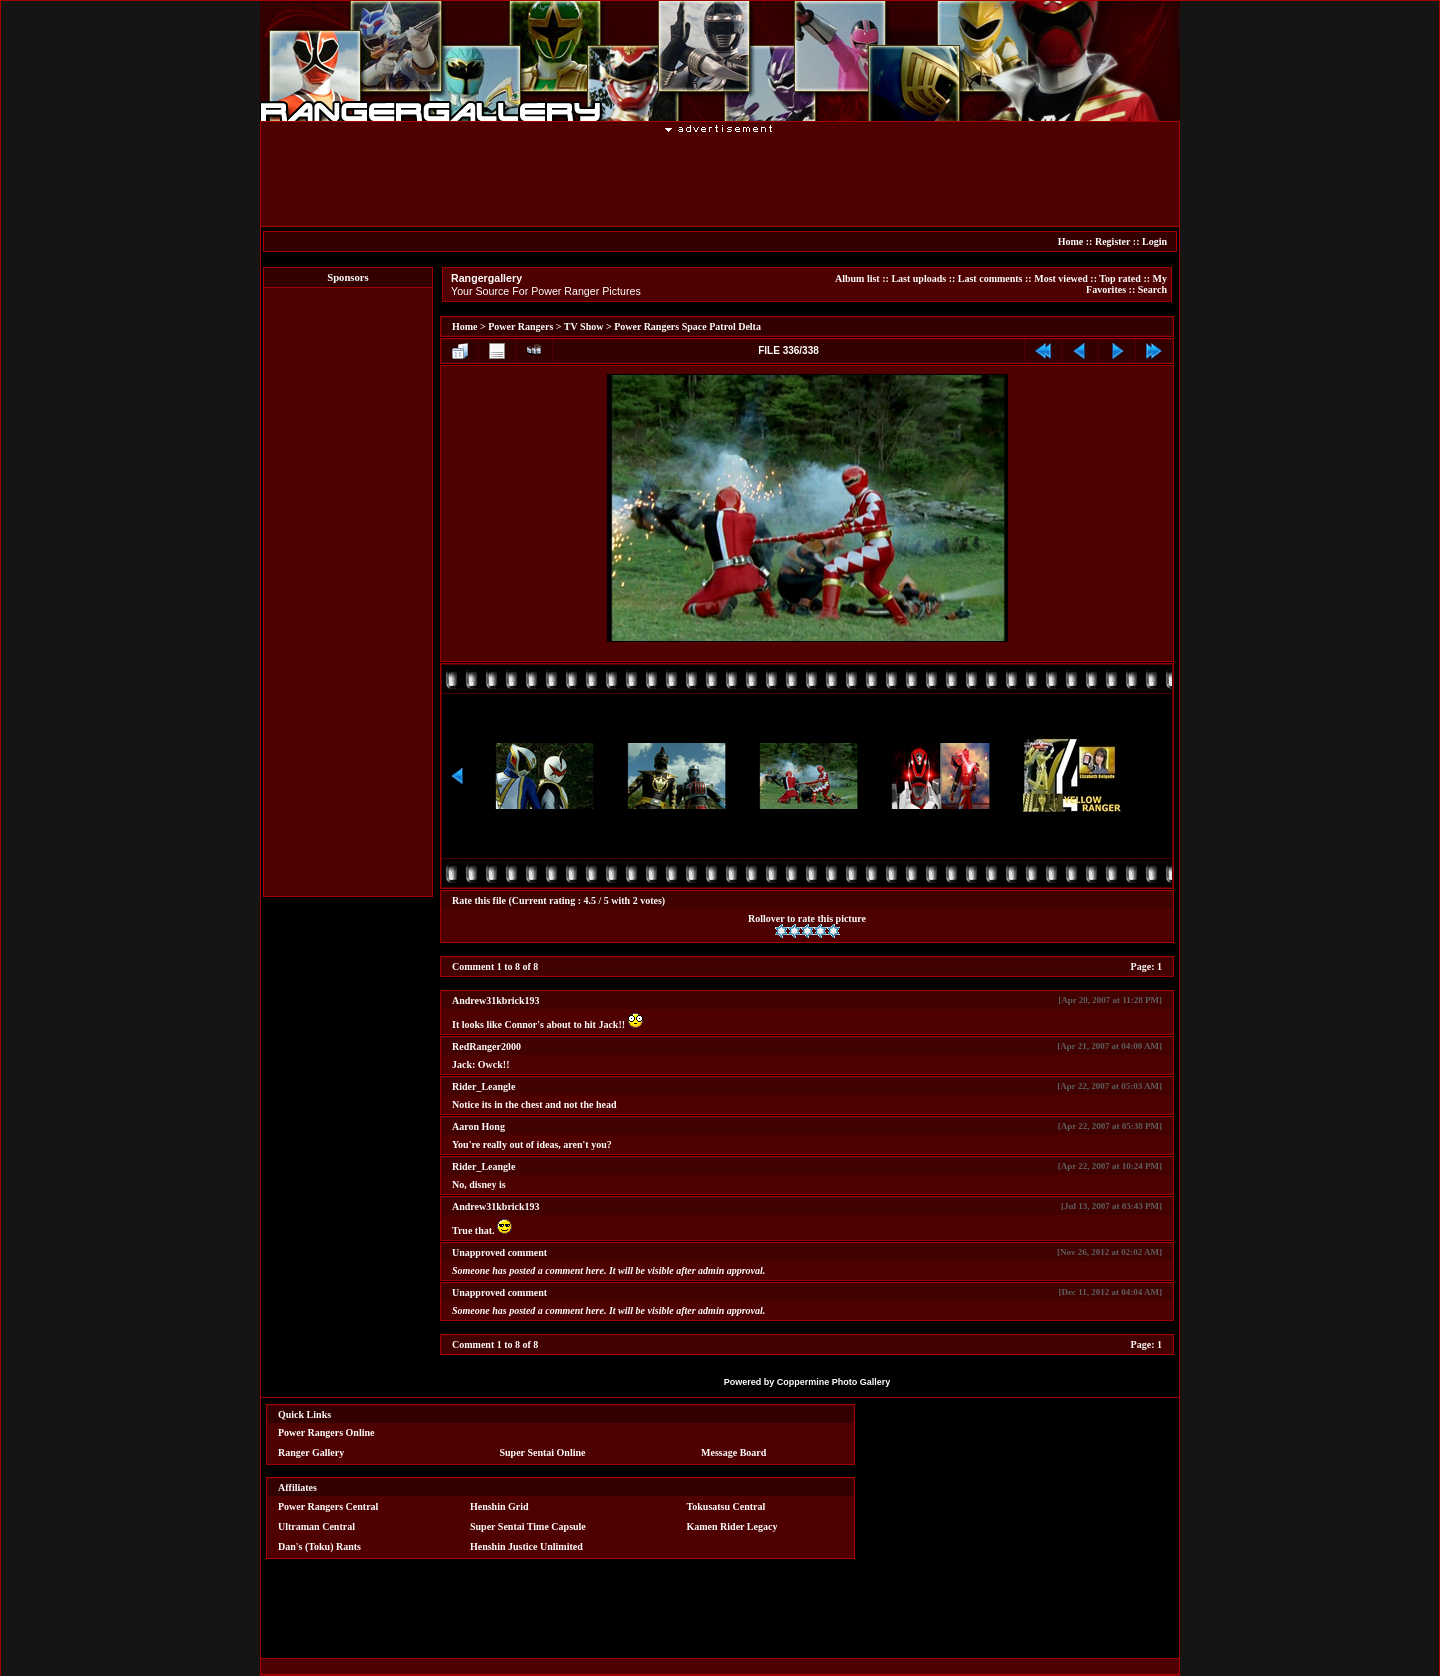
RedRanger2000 (486, 1046)
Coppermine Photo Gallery (834, 1382)
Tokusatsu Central (726, 1506)
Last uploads (918, 278)
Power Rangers (520, 326)
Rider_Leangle (483, 1086)
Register (1112, 241)
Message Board (733, 1452)
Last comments (990, 278)
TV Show (584, 326)
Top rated (1120, 278)
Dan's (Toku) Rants (319, 1546)
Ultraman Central (316, 1526)
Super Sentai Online (543, 1452)
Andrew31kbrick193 (496, 1000)
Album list (857, 278)
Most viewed (1061, 278)
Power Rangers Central (328, 1506)
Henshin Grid (499, 1506)
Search (1152, 289)
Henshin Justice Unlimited (526, 1546)
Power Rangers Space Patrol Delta (687, 326)
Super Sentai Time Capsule (528, 1526)
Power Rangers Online (326, 1432)
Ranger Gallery (311, 1452)
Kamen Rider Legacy (732, 1526)
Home (1071, 241)
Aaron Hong (478, 1126)
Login (1154, 241)
